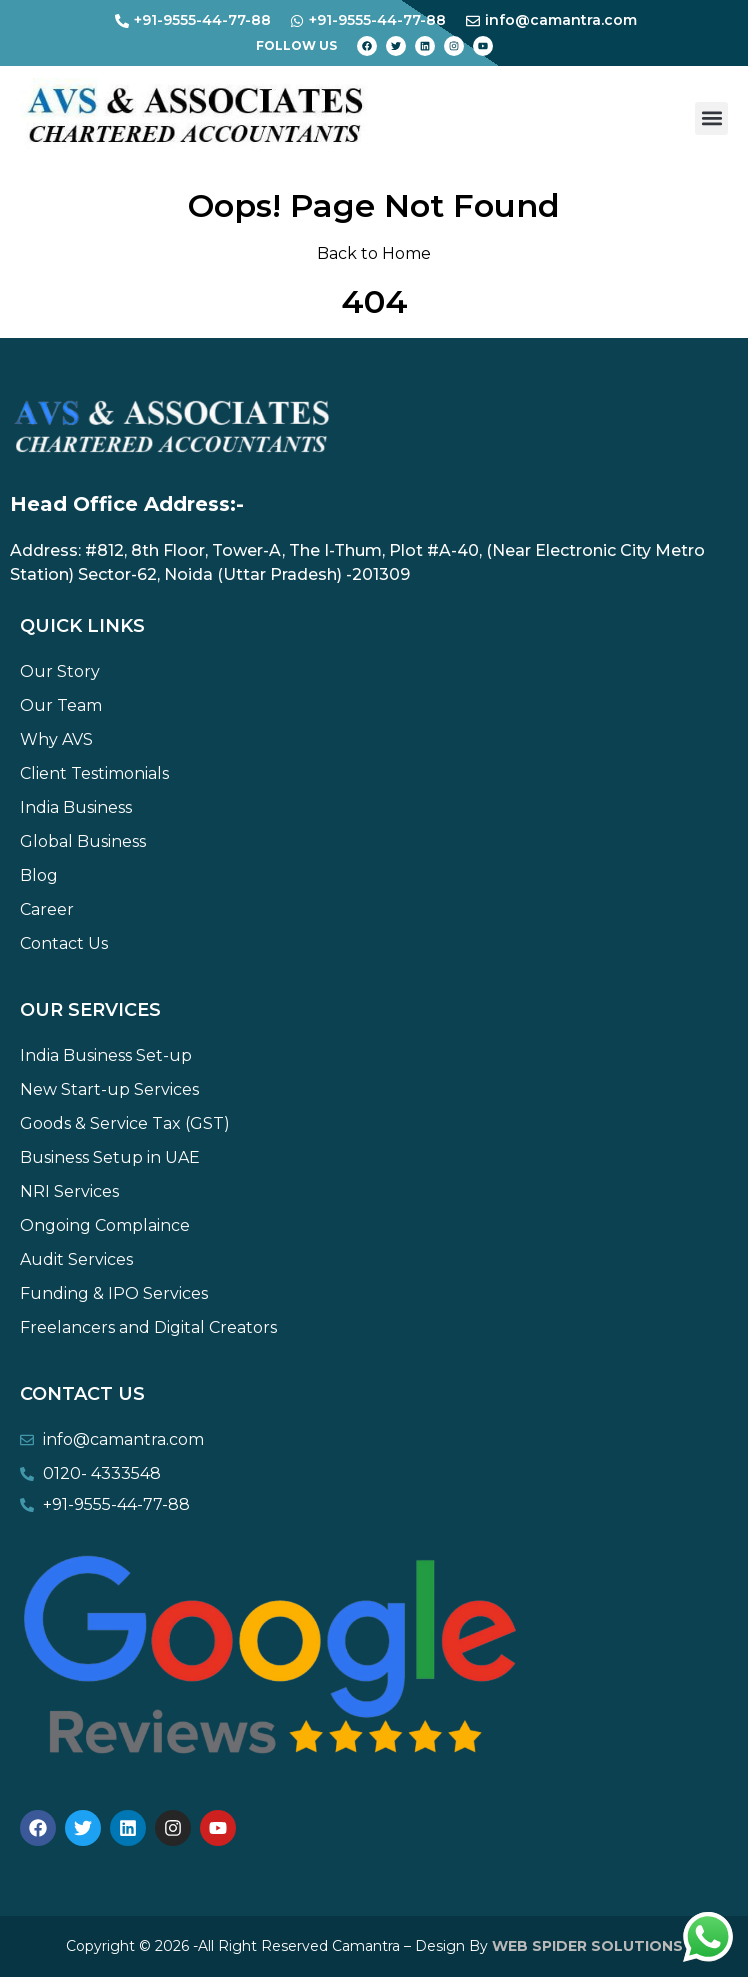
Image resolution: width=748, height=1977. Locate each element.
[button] (711, 118)
